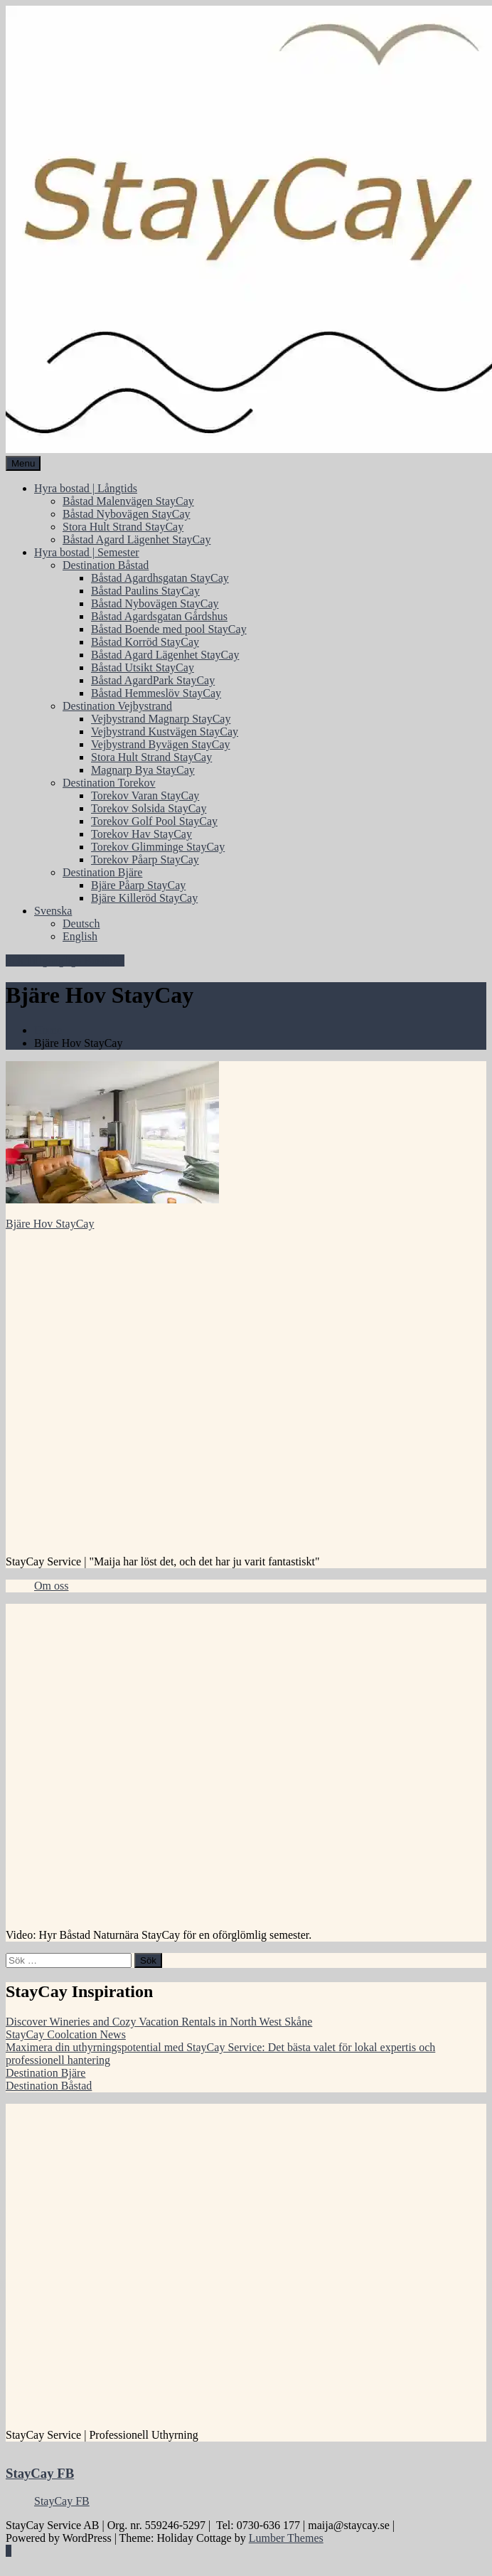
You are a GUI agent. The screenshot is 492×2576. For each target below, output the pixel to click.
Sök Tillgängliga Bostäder (65, 960)
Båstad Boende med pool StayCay (169, 629)
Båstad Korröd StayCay (145, 642)
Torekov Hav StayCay (141, 834)
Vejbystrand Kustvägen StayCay (164, 731)
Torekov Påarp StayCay (145, 859)
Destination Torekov (109, 783)
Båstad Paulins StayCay (145, 591)
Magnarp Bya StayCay (143, 770)
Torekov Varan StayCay (145, 795)
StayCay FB (40, 2473)
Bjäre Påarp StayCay (138, 885)
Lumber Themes (286, 2538)
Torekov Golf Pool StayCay (154, 821)
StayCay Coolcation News (66, 2034)
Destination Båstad (106, 565)
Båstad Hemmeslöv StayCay (156, 693)
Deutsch (81, 923)
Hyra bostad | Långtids (85, 488)
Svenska (53, 911)
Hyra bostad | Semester (86, 552)
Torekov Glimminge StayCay (158, 847)
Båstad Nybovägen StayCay (127, 514)
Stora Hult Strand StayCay (123, 527)
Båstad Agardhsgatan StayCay (160, 578)
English (80, 936)
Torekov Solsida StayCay (148, 808)
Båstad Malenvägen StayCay (128, 501)
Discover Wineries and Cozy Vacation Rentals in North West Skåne (159, 2022)
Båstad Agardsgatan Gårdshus (159, 616)
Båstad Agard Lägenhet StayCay (136, 539)
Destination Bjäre (102, 872)
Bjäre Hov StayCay (50, 1224)
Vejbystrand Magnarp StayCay (160, 719)
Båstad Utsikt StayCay (142, 667)
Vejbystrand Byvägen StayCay (160, 744)
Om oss (51, 1586)
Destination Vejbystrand (117, 706)
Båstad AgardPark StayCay (153, 680)
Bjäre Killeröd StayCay (144, 898)
